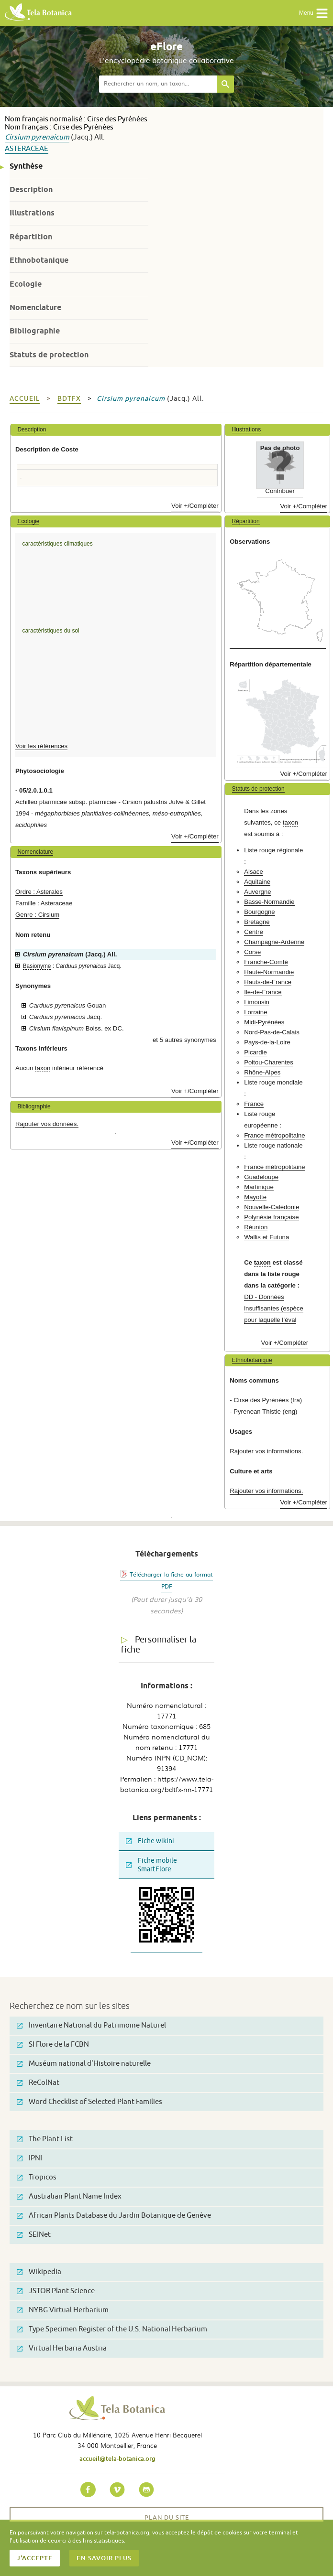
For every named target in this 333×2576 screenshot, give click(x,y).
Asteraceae (26, 148)
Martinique (259, 1187)
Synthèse (26, 166)
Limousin (256, 1002)
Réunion (255, 1227)
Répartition (31, 236)
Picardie (255, 1052)
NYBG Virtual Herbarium (63, 2310)
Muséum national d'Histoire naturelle (84, 2063)
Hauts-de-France (267, 982)
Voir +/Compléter (195, 505)
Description (31, 189)
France (254, 1103)
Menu (313, 13)
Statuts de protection (49, 354)
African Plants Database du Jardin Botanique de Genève (114, 2215)
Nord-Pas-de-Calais (272, 1032)
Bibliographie (35, 330)
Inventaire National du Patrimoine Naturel (91, 2025)
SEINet (34, 2234)
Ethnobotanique (39, 260)
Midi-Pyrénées (264, 1022)
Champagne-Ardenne (274, 941)
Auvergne (257, 891)
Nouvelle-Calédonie (271, 1207)
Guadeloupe (261, 1177)
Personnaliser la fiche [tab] (158, 1644)
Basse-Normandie (269, 901)
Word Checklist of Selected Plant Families (89, 2101)
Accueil (25, 399)
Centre (253, 931)
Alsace (253, 871)
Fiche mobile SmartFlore (151, 1865)
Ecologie (26, 284)
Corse (252, 951)
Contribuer (280, 490)
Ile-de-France (262, 992)
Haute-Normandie (269, 972)
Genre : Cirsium (37, 914)
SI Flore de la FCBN (53, 2044)
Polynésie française (271, 1217)
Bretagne (257, 921)
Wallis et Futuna (266, 1237)
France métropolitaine (274, 1135)
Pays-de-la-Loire (267, 1042)
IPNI (29, 2158)
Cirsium (17, 137)
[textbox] (158, 84)
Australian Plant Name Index (69, 2196)
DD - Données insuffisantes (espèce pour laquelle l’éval (273, 1308)
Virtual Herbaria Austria (62, 2348)
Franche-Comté (266, 962)
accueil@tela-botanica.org (117, 2458)
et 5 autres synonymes (184, 1039)
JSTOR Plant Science (56, 2291)
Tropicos (36, 2177)
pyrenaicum (50, 137)
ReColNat (38, 2082)
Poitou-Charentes (268, 1062)
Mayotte (255, 1197)
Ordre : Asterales (39, 891)
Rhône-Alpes (262, 1072)
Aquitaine (257, 881)
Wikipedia (39, 2271)
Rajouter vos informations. (266, 1451)
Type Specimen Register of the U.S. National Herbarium (112, 2329)
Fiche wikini (150, 1841)
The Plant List (45, 2139)
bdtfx (69, 399)
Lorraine (255, 1012)
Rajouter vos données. (46, 1123)
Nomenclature (35, 307)
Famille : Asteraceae (43, 903)
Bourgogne (259, 911)
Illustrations (32, 212)
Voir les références (41, 746)
